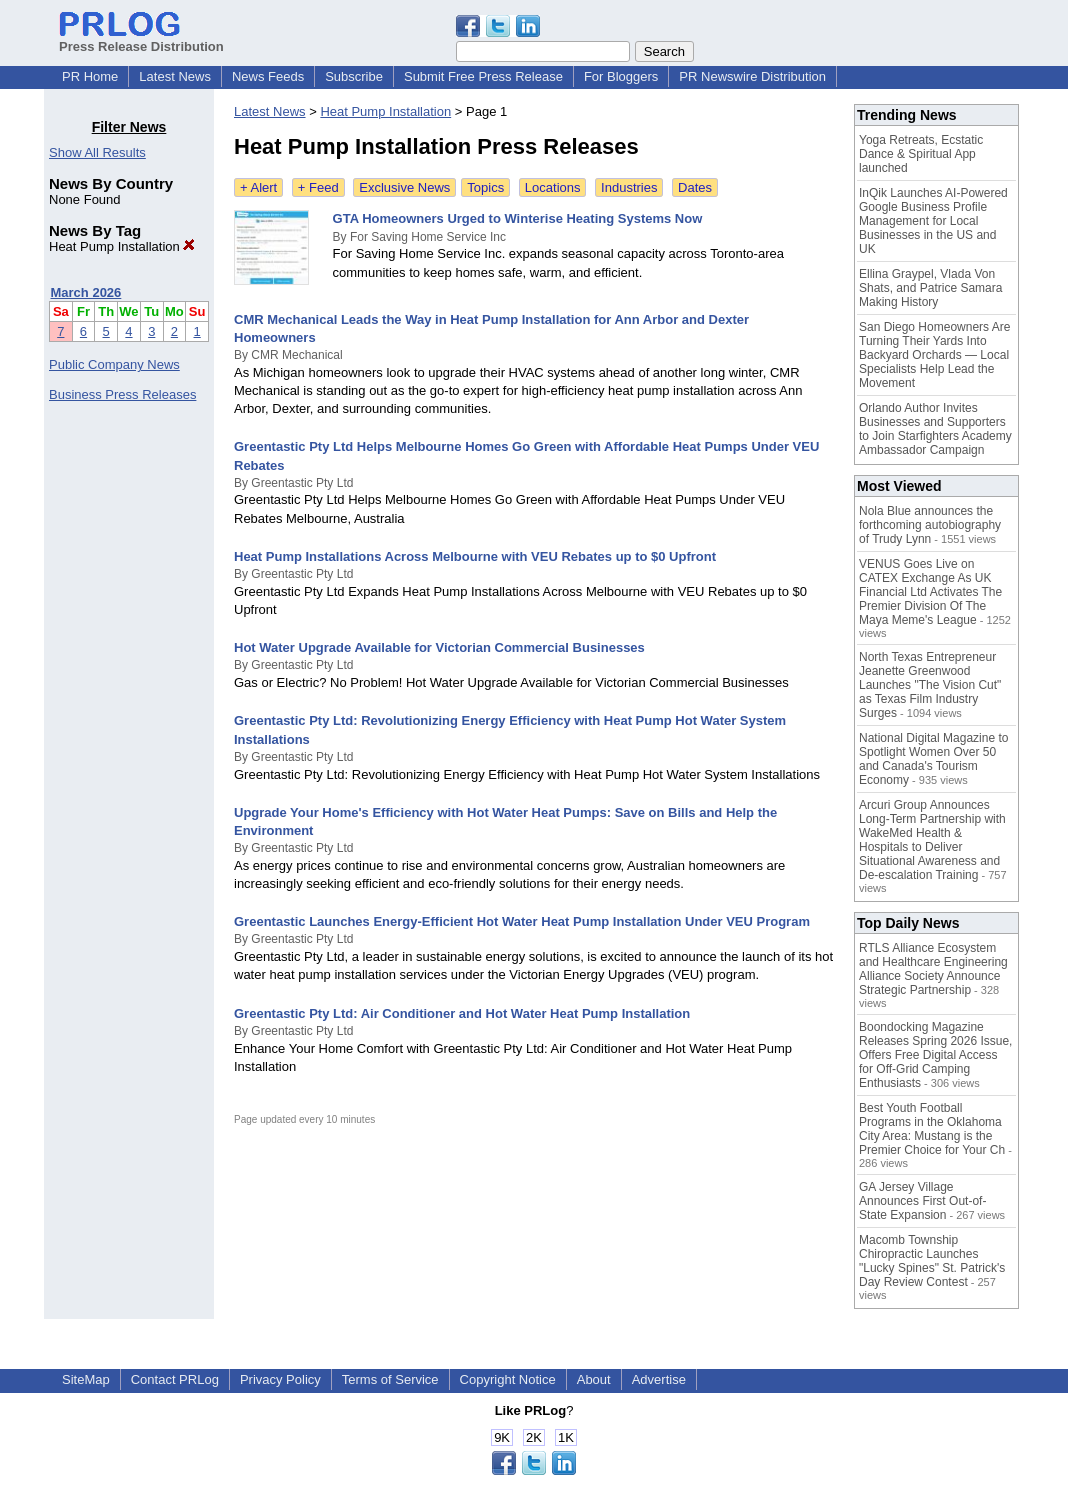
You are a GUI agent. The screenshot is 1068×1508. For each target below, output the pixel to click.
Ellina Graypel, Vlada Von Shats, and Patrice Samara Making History (930, 288)
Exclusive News (404, 187)
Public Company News (114, 364)
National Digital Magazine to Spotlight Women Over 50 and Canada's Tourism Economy (933, 759)
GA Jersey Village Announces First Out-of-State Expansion (922, 1201)
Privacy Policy (280, 1379)
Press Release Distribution (141, 39)
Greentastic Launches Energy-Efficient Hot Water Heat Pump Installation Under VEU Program (522, 921)
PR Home (90, 76)
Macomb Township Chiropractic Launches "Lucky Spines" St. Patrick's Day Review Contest (932, 1261)
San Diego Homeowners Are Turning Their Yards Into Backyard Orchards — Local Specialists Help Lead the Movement (934, 355)
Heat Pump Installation (122, 246)
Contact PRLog (175, 1379)
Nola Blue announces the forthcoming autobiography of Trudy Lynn (930, 525)
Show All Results (97, 152)
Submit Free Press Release (483, 76)
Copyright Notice (508, 1379)
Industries (629, 187)
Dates (695, 187)
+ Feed (318, 187)
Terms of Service (390, 1379)
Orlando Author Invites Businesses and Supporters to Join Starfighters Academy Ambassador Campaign (935, 429)
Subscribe (354, 76)
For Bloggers (621, 76)
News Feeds (268, 76)
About (594, 1379)
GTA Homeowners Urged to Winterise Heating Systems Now (518, 218)
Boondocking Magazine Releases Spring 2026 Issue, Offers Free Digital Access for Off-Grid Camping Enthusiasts (935, 1055)
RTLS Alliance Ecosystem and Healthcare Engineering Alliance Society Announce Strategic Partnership (933, 969)
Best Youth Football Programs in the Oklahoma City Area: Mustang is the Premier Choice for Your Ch (932, 1129)
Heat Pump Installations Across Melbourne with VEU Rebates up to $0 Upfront (475, 556)
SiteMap (86, 1379)
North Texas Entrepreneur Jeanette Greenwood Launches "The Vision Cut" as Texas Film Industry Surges (930, 685)
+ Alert (258, 187)
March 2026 (86, 292)
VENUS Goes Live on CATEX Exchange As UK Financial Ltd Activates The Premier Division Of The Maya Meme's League (930, 592)
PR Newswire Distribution (752, 76)
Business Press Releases (122, 394)
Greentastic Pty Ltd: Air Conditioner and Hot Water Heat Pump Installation (462, 1013)
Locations (553, 187)
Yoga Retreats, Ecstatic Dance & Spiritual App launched (921, 154)
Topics (485, 187)
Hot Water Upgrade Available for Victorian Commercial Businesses (439, 647)
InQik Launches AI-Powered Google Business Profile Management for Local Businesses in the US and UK (933, 221)
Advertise (659, 1379)
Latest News (175, 76)
